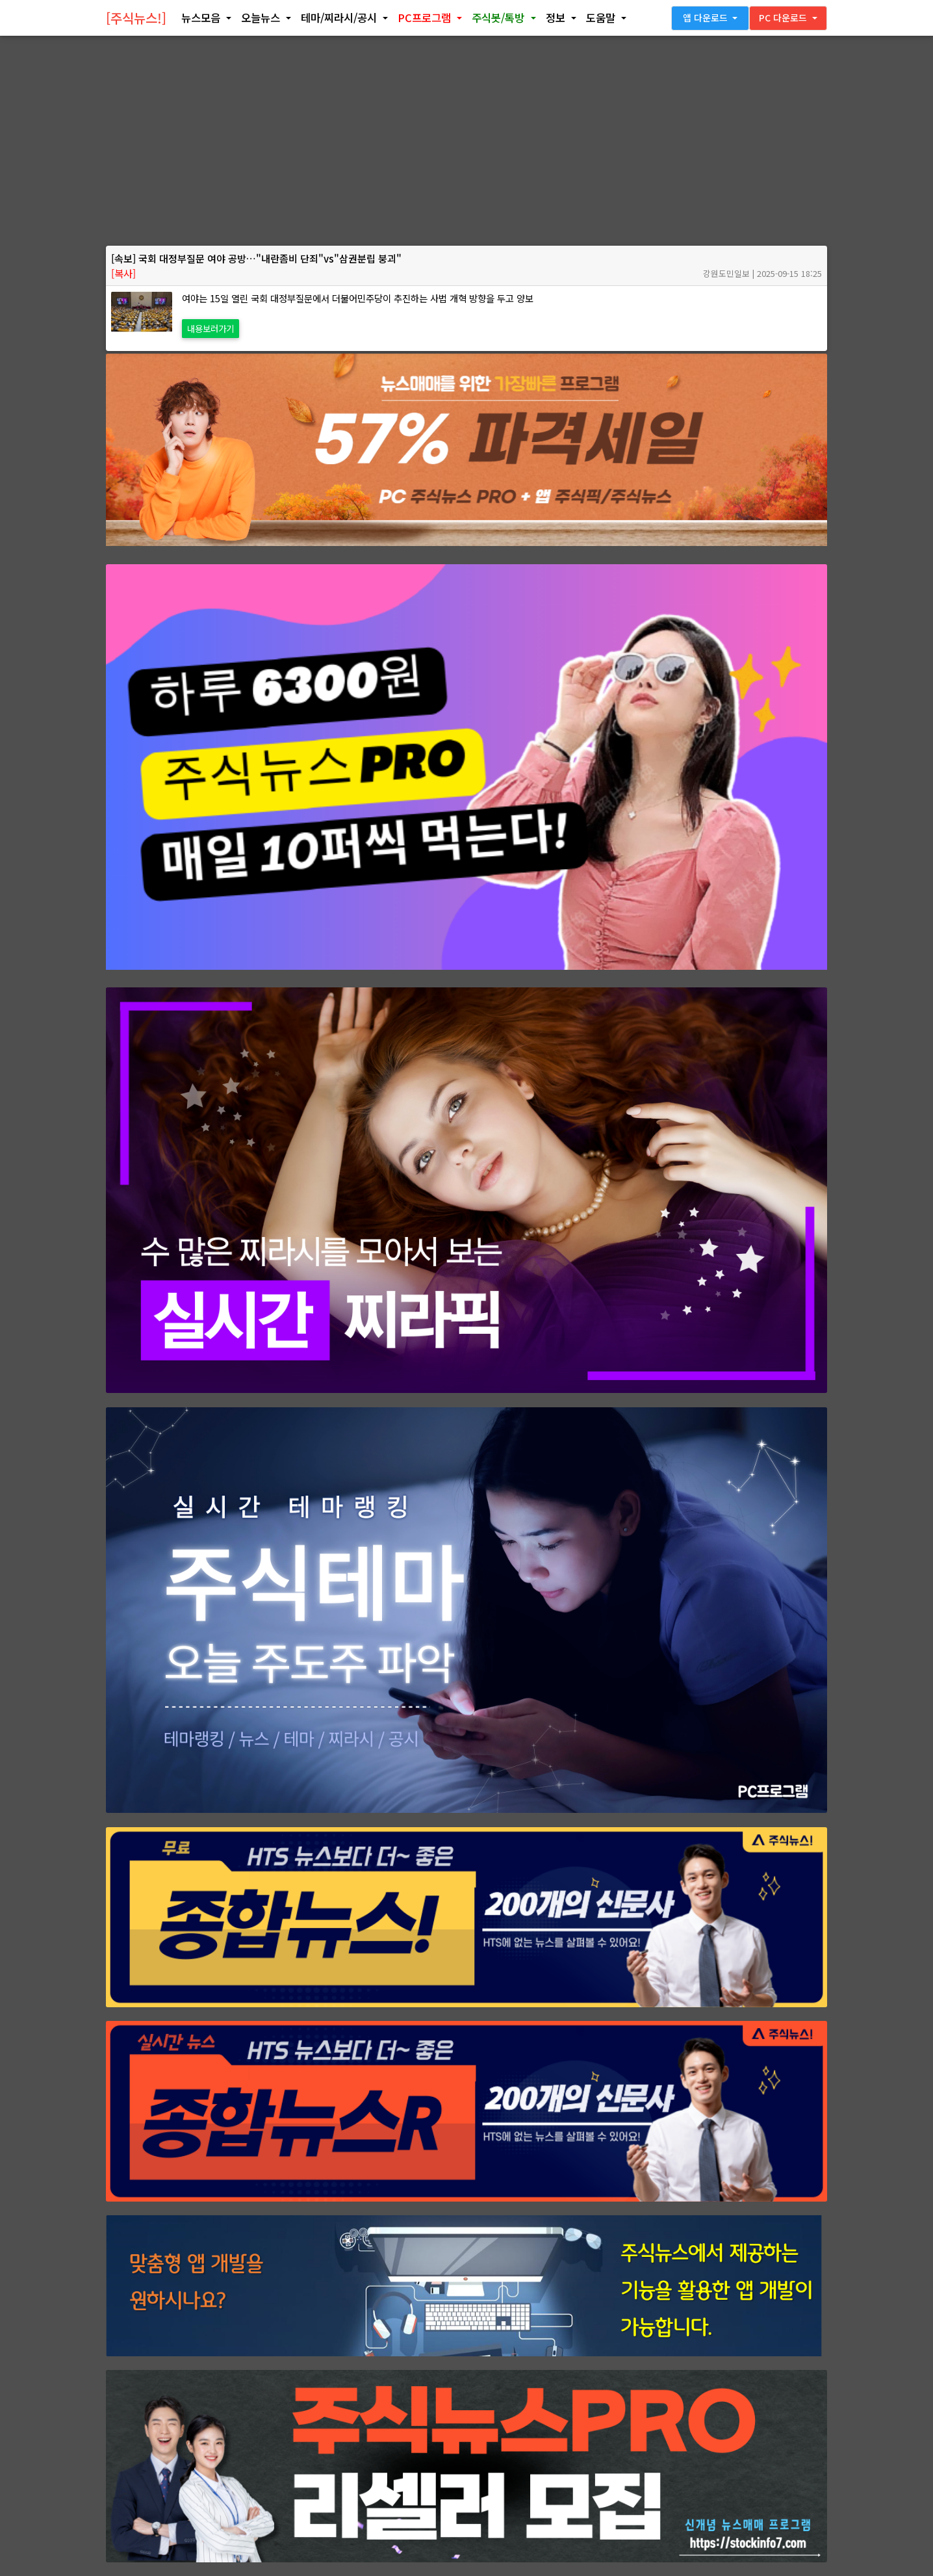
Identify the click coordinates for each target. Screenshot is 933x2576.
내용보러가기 (210, 328)
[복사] (123, 273)
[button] (206, 21)
